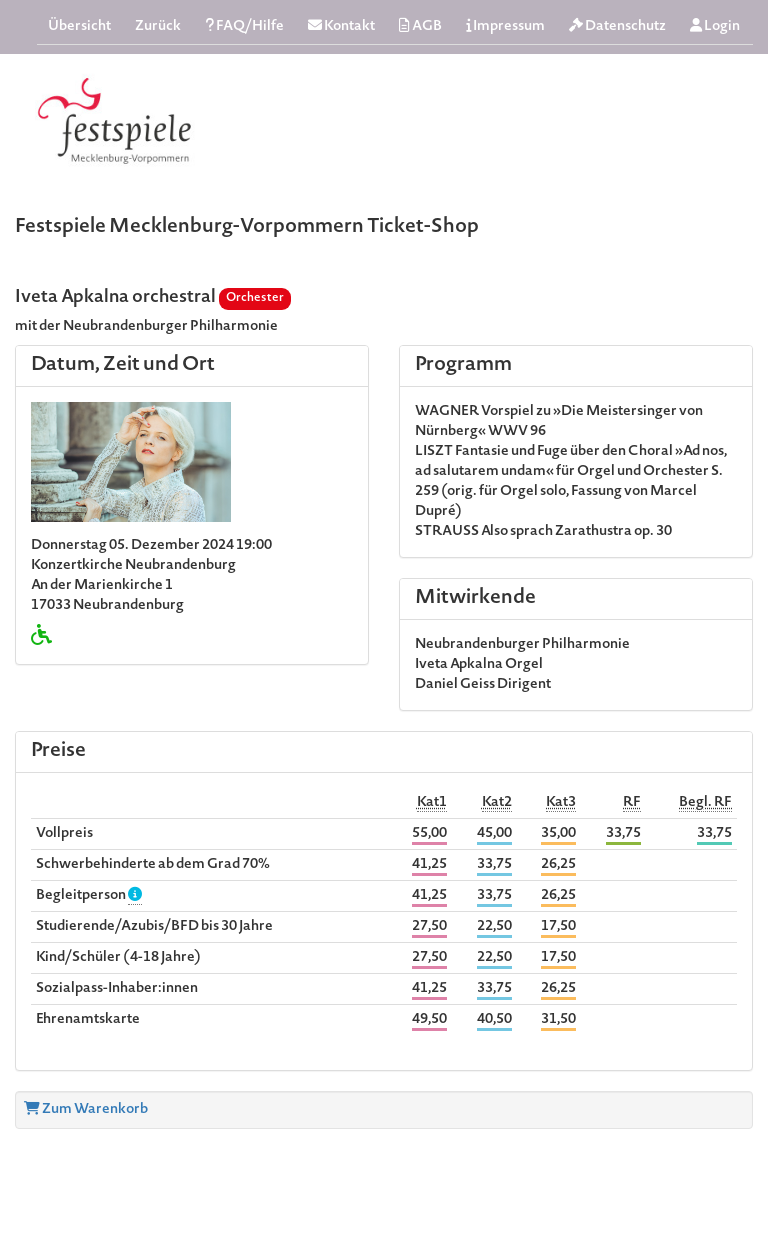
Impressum (505, 26)
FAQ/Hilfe (244, 26)
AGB (420, 26)
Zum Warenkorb (86, 1110)
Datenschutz (617, 26)
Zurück (158, 27)
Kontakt (341, 26)
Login (715, 26)
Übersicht (79, 27)
